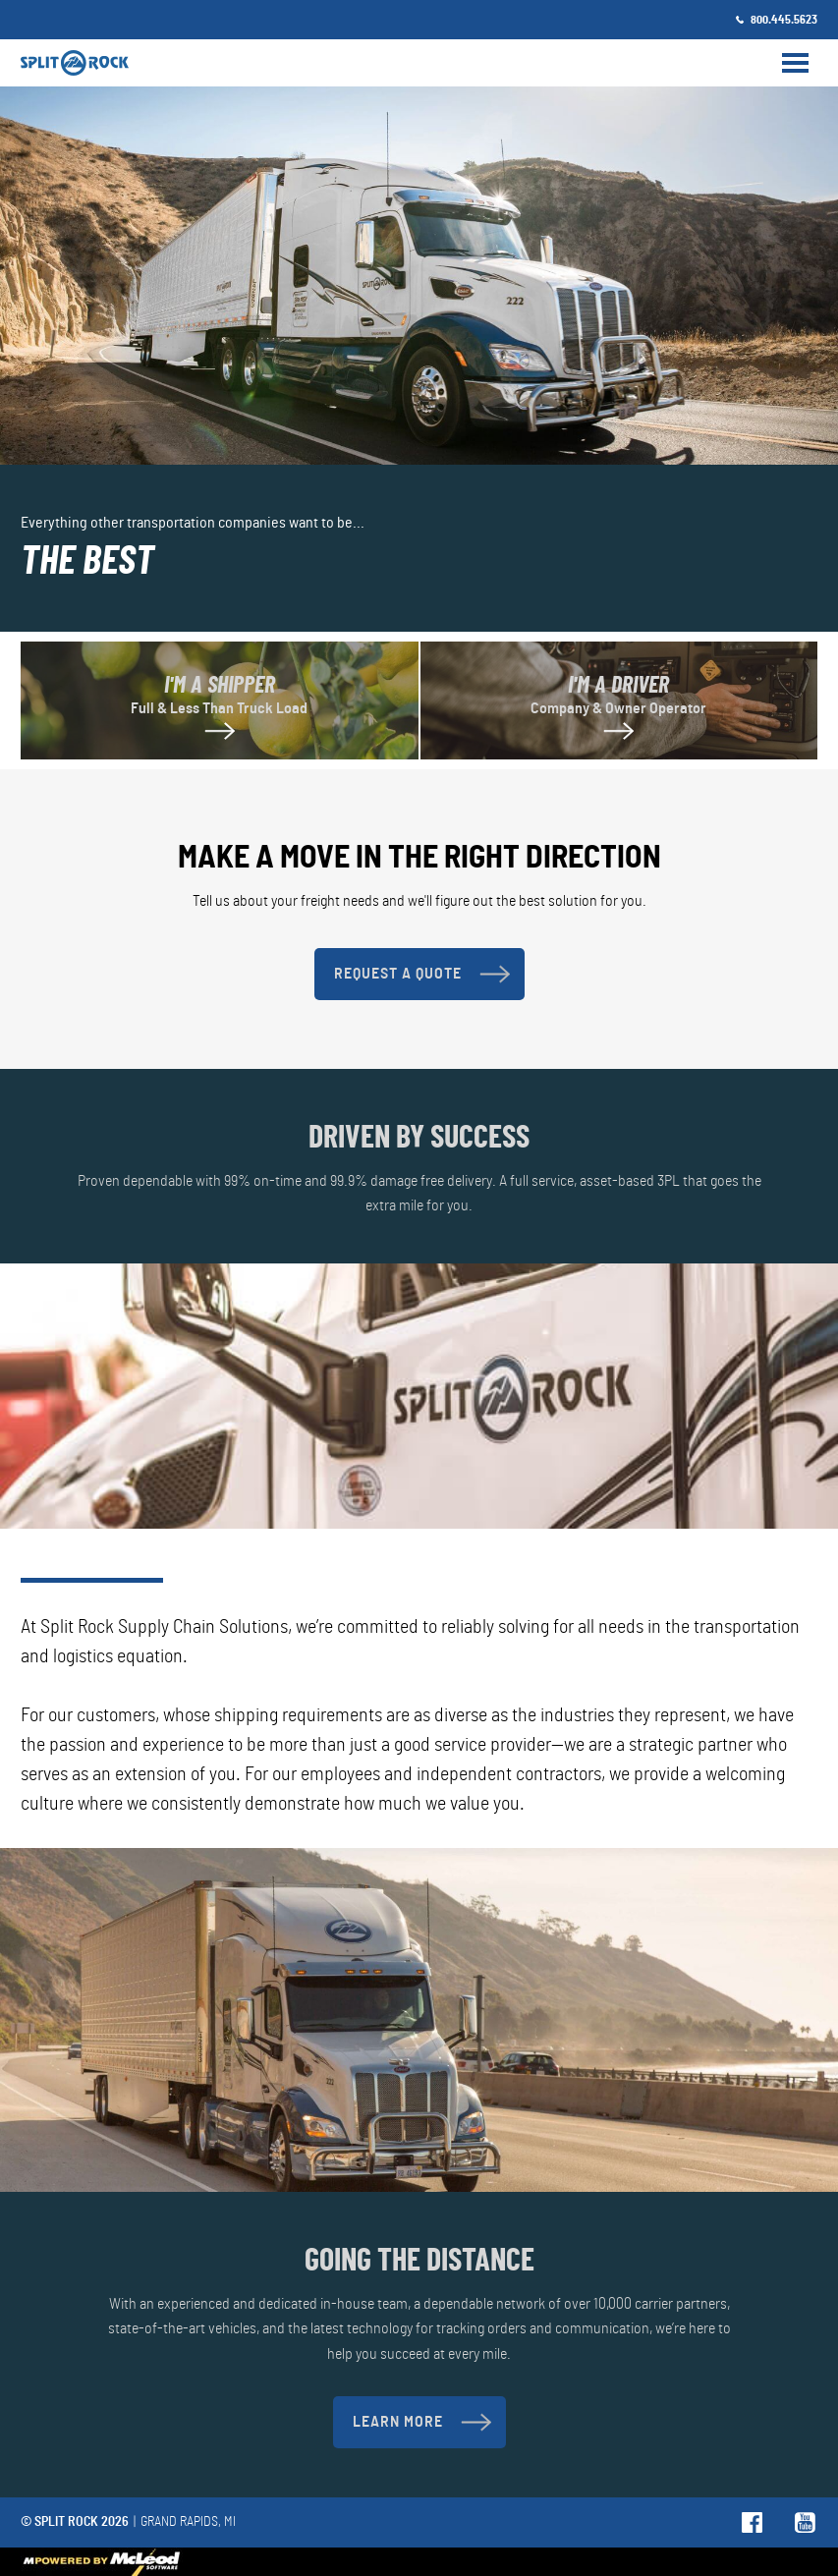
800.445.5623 (784, 20)
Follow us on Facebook (753, 2522)
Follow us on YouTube (806, 2522)
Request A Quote (422, 974)
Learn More (422, 2422)
